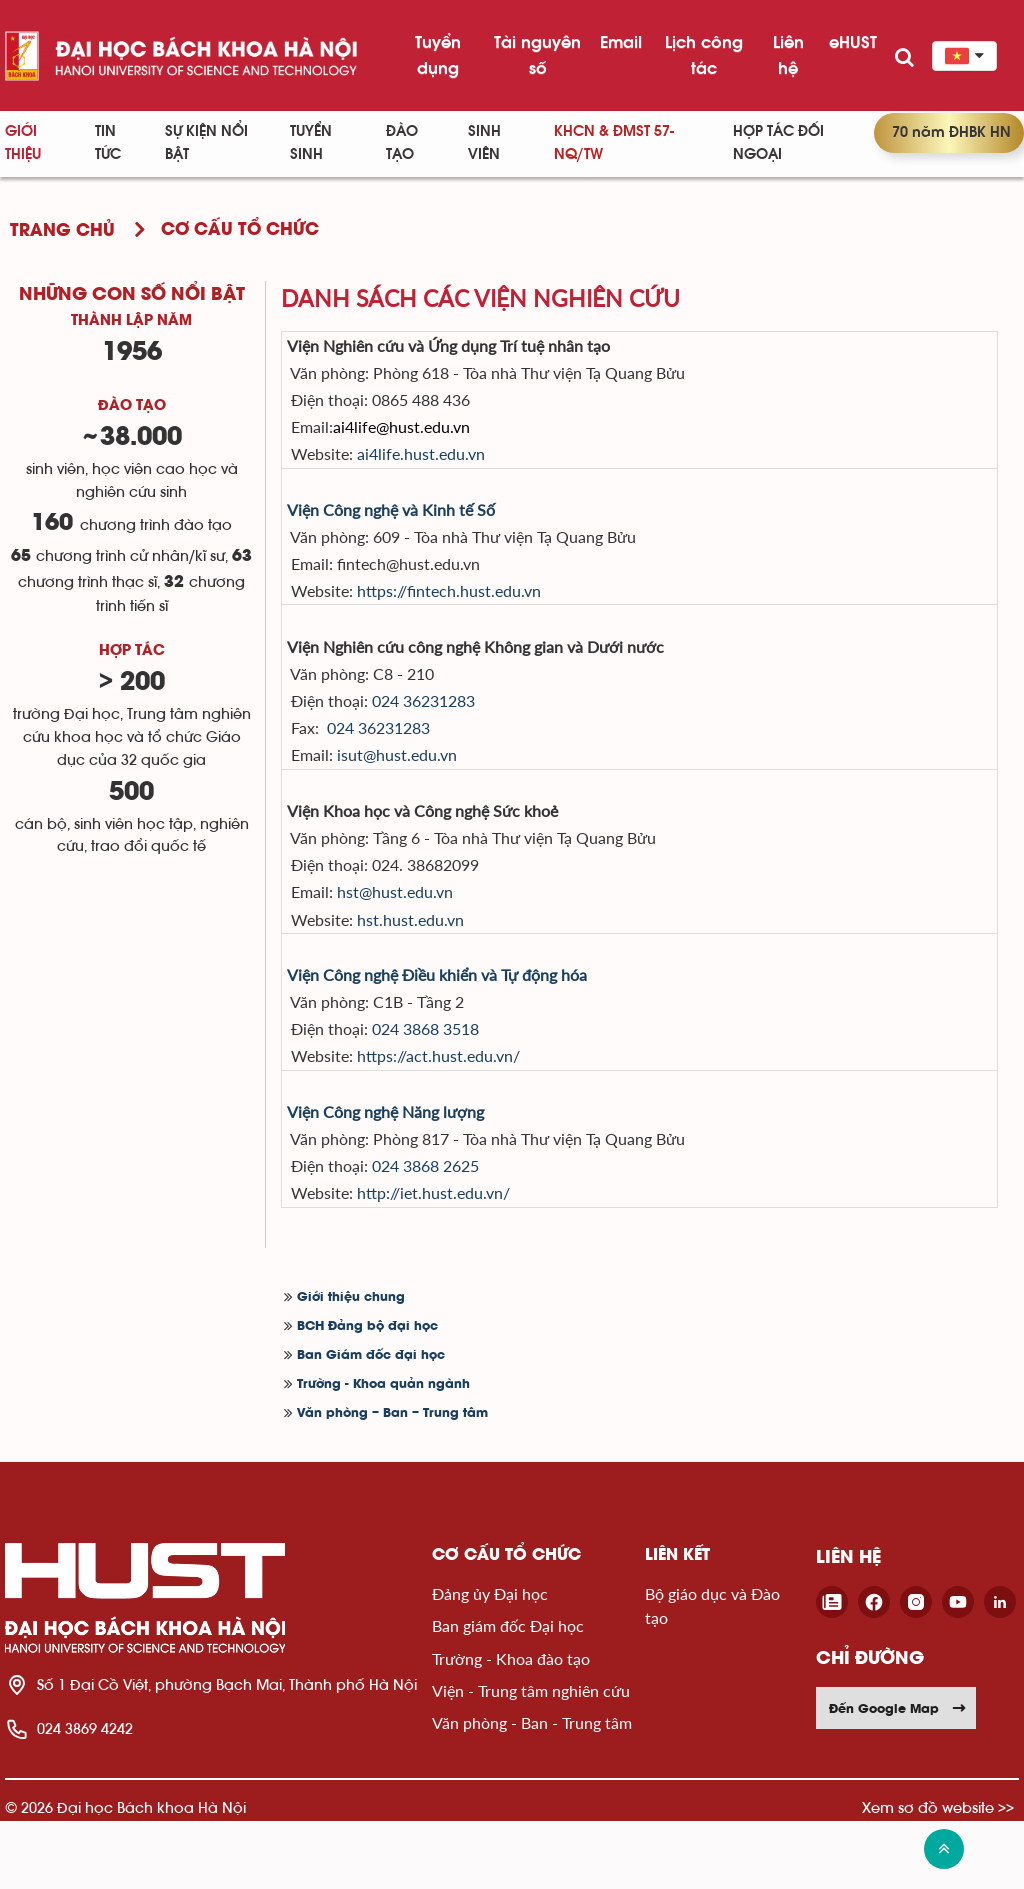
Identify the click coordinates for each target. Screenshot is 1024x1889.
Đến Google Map (898, 1776)
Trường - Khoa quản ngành (383, 1452)
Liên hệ (788, 55)
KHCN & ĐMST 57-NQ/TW (614, 143)
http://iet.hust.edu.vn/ (462, 1258)
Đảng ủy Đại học (490, 1661)
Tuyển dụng (438, 55)
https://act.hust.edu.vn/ (467, 1111)
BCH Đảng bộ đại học (367, 1394)
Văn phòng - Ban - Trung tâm (532, 1791)
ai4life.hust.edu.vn (450, 463)
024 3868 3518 (453, 1081)
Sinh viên (484, 143)
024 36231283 (451, 727)
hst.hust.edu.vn (439, 964)
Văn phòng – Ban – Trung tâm (392, 1481)
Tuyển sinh (311, 143)
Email (621, 42)
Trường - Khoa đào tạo (511, 1726)
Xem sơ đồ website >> (938, 1875)
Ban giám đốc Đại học (508, 1694)
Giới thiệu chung (351, 1365)
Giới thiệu (23, 143)
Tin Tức (108, 143)
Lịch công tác (704, 55)
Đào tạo (402, 143)
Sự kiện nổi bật (206, 143)
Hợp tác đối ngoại (778, 143)
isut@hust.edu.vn (426, 787)
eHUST (853, 42)
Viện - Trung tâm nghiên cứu (531, 1759)
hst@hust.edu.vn (424, 934)
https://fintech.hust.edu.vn (478, 610)
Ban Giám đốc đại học (371, 1423)
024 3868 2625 (453, 1228)
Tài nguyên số (537, 55)
